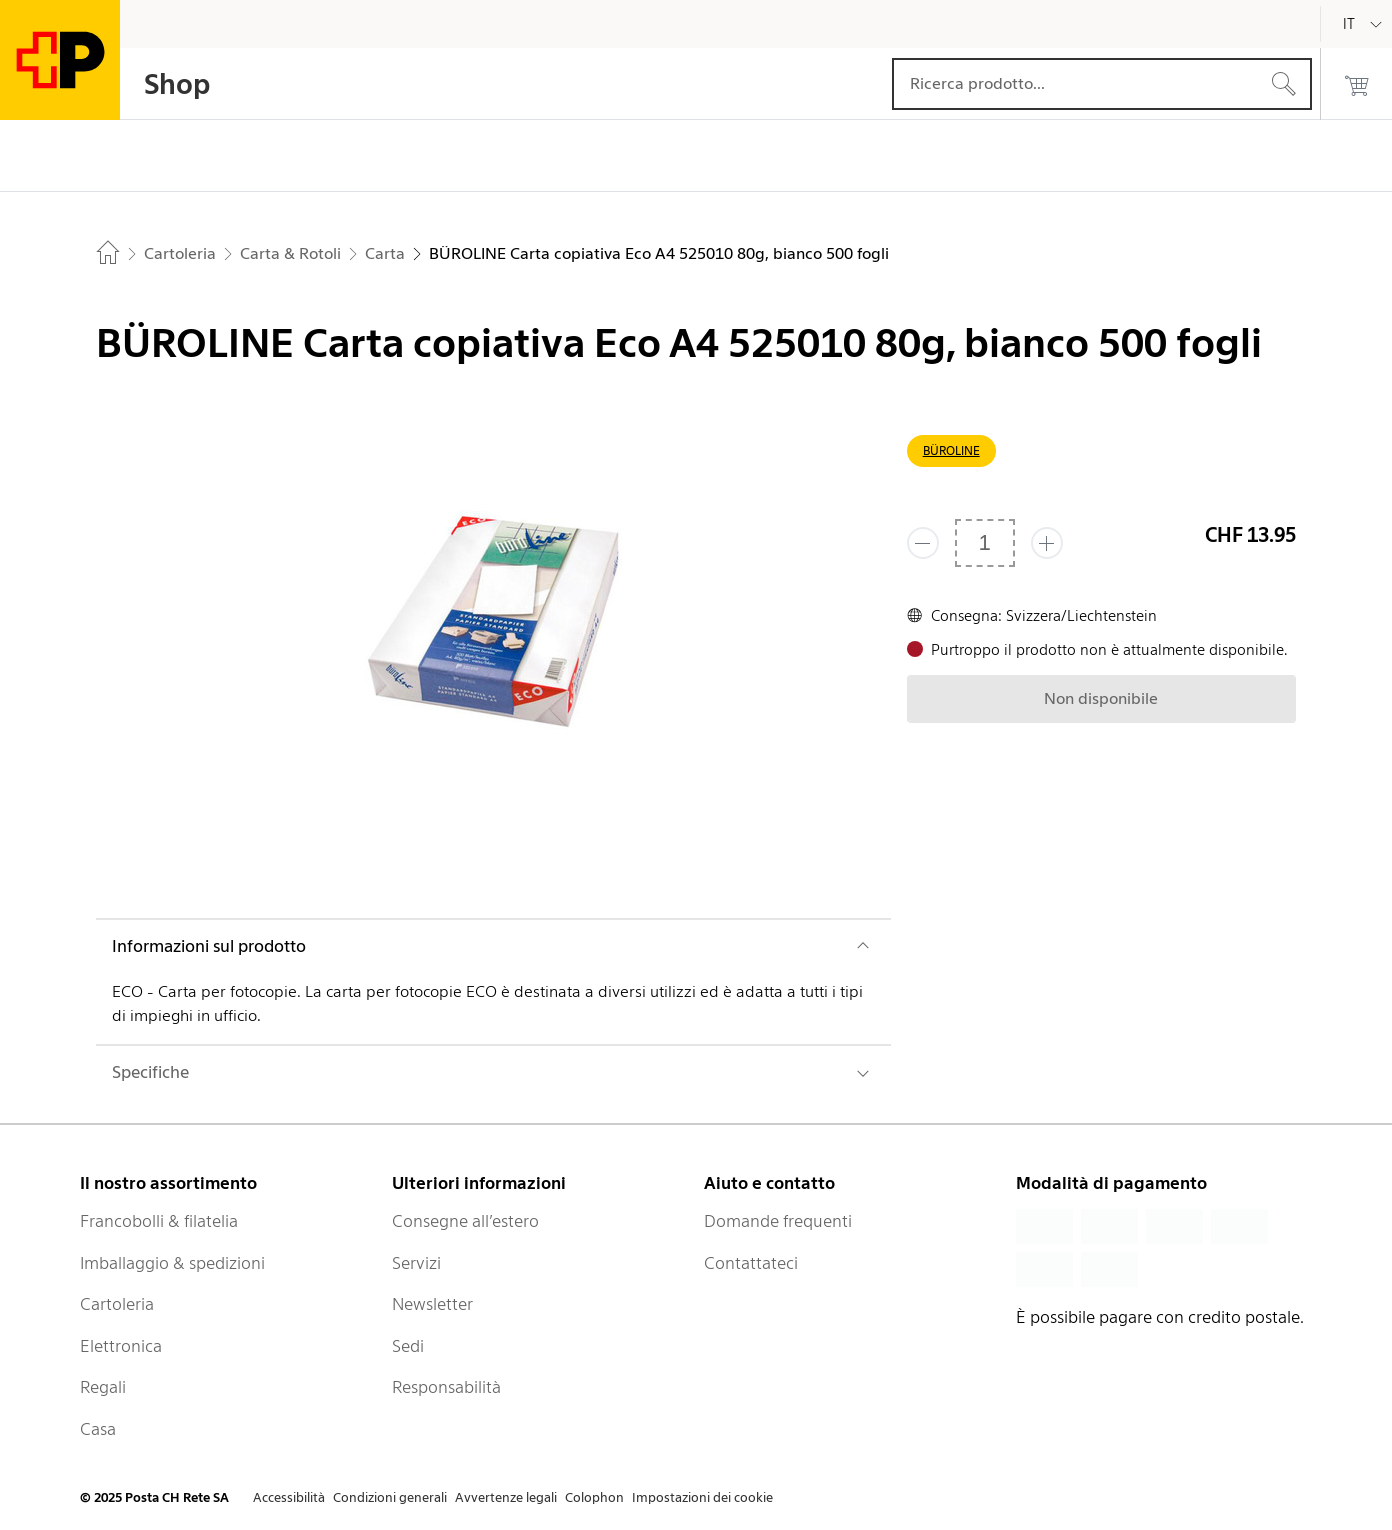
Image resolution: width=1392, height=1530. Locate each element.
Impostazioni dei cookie (702, 1497)
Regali (103, 1387)
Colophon (594, 1497)
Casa (98, 1429)
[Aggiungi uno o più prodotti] (1047, 543)
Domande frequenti (778, 1221)
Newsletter (432, 1304)
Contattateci (751, 1263)
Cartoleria (117, 1304)
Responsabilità (446, 1387)
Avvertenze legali (506, 1497)
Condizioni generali (390, 1497)
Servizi (416, 1263)
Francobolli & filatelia (159, 1221)
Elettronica (121, 1346)
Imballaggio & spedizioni (172, 1263)
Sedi (408, 1346)
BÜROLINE (951, 450)
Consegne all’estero (465, 1221)
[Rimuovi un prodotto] (923, 543)
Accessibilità (289, 1497)
